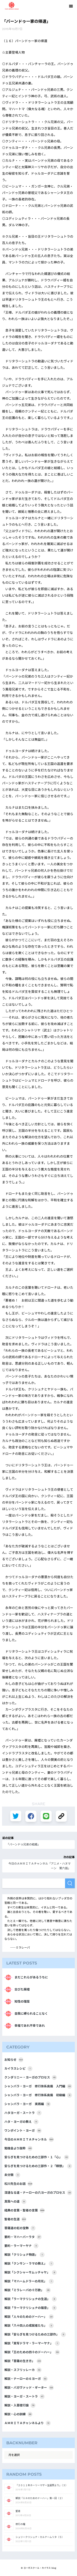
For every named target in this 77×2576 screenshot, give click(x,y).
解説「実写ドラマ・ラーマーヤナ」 (32, 2343)
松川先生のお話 (18, 2183)
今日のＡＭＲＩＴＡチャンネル (29, 2139)
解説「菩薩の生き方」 (23, 2361)
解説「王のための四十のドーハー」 (32, 2352)
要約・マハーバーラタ (23, 2237)
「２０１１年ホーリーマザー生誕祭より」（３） (41, 2485)
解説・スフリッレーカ (23, 2370)
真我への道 (15, 2201)
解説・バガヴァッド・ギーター (29, 2387)
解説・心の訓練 (18, 2414)
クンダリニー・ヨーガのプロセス (30, 2077)
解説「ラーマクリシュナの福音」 (30, 2307)
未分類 (12, 2175)
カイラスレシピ (18, 2068)
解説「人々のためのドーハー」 (29, 2316)
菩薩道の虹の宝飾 (19, 2228)
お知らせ (13, 2059)
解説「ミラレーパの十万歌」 (27, 2290)
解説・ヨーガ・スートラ (24, 2396)
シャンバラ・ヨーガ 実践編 (27, 2104)
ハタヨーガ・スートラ (23, 2113)
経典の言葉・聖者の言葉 (24, 2210)
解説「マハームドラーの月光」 (29, 2281)
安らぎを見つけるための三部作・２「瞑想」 (38, 2166)
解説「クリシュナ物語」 (24, 2254)
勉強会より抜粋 (18, 2148)
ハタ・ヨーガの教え (21, 2121)
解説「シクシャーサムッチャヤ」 (30, 2272)
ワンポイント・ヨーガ (23, 2130)
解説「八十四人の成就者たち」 (29, 2325)
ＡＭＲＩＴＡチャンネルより (27, 2423)
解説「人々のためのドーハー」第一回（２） (39, 2498)
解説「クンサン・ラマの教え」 (29, 2263)
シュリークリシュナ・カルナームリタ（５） (39, 2537)
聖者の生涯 (15, 2219)
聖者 (17, 2511)
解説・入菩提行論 (19, 2405)
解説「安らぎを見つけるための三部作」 (35, 2334)
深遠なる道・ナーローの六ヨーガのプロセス (38, 2192)
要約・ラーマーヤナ (21, 2245)
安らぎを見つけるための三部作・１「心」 (36, 2157)
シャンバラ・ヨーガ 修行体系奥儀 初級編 (38, 2095)
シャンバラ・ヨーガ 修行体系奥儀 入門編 (38, 2086)
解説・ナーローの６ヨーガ (26, 2378)
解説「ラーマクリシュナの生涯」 (30, 2299)
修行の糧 (20, 2524)
